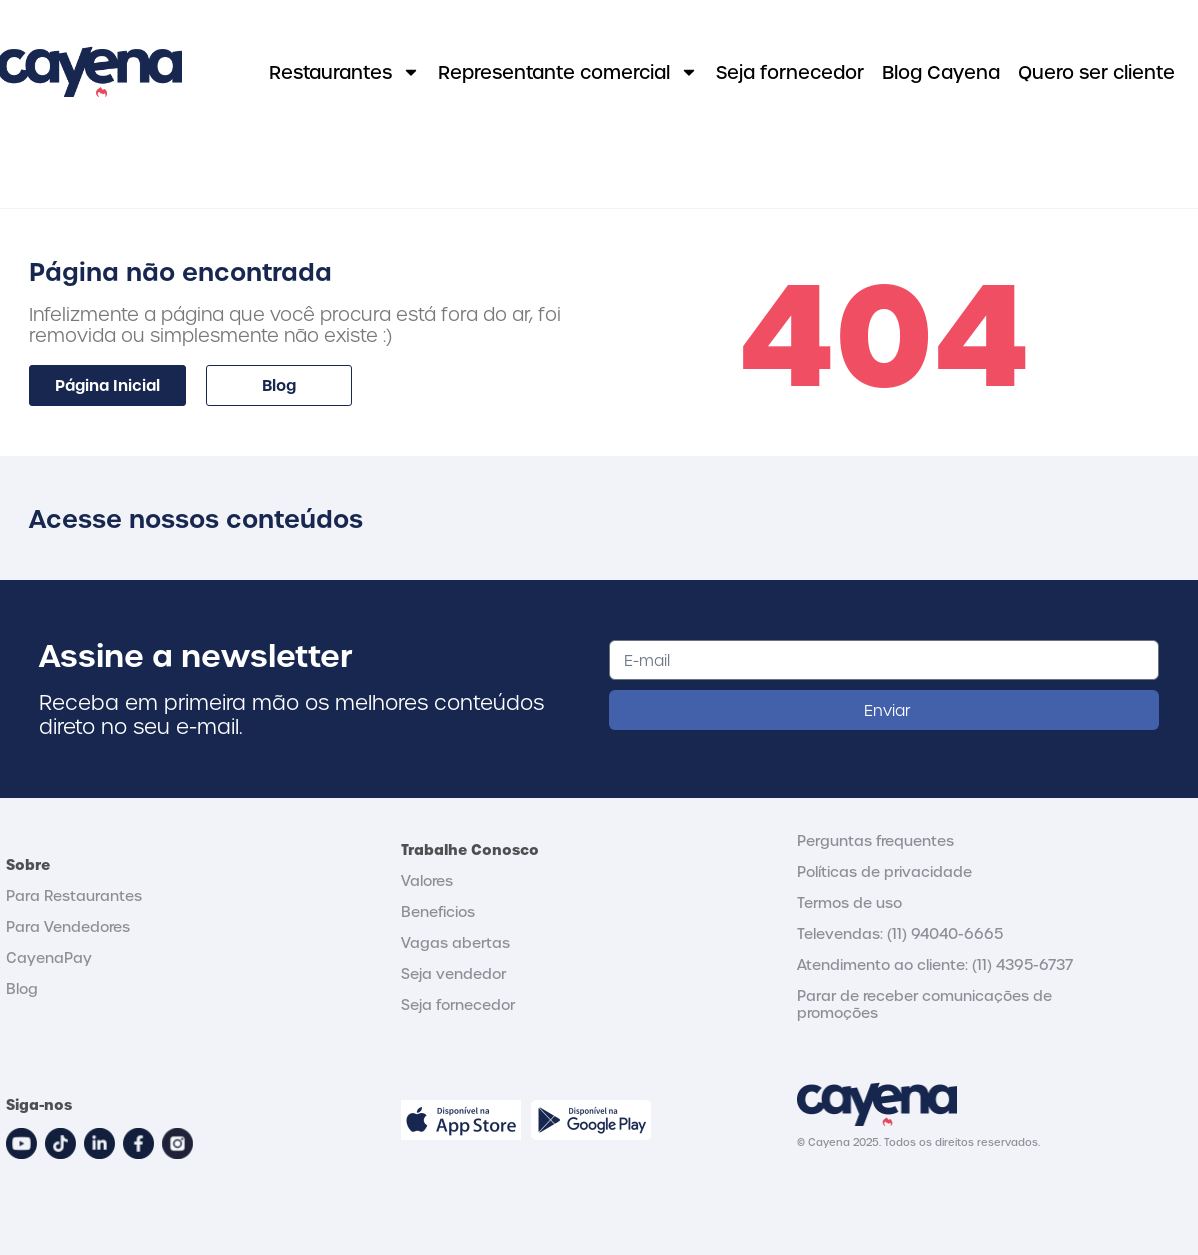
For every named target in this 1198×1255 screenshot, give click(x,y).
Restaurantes (344, 72)
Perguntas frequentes (875, 840)
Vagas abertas (455, 942)
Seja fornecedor (790, 71)
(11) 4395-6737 (1022, 964)
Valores (427, 880)
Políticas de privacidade (884, 871)
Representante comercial (568, 72)
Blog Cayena (941, 71)
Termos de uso (849, 902)
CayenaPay (49, 957)
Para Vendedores (68, 926)
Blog (22, 988)
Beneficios (438, 911)
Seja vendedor (453, 973)
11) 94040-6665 (947, 933)
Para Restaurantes (74, 895)
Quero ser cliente (1096, 71)
